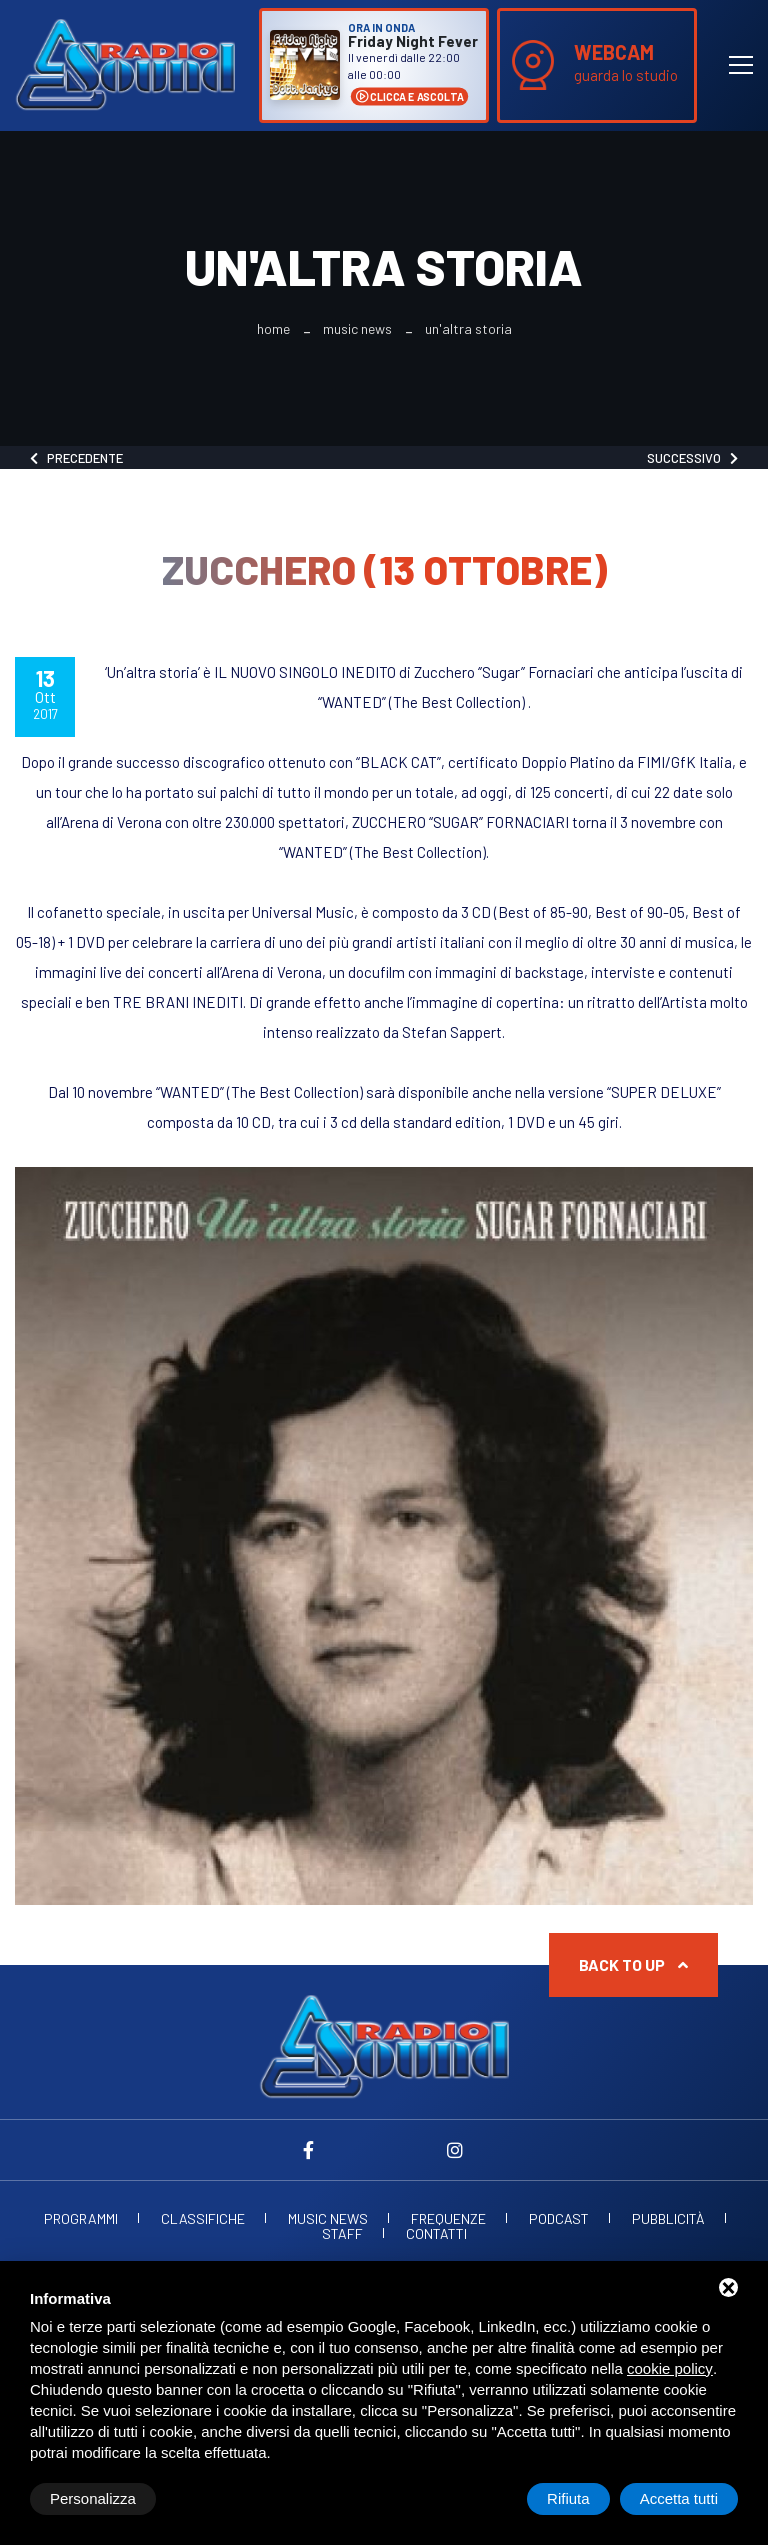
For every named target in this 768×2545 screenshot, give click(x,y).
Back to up (633, 1964)
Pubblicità (668, 2219)
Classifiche (203, 2219)
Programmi (81, 2219)
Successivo (692, 458)
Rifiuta (568, 2498)
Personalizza (93, 2498)
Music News (357, 329)
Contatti (436, 2234)
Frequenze (448, 2219)
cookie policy (670, 2368)
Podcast (559, 2219)
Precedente (76, 458)
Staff (342, 2234)
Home (273, 329)
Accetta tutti (679, 2498)
